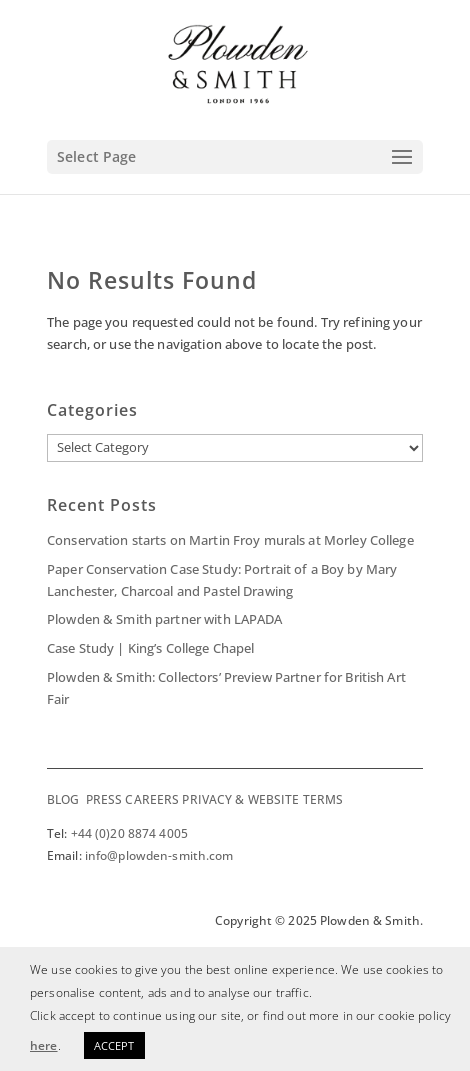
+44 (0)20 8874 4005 (129, 833)
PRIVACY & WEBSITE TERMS (262, 799)
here (44, 1045)
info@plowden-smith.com (159, 855)
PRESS (104, 799)
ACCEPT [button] (114, 1045)
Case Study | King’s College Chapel (150, 648)
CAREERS (152, 799)
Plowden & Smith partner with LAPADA (165, 619)
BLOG (63, 799)
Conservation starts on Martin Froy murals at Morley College (230, 540)
